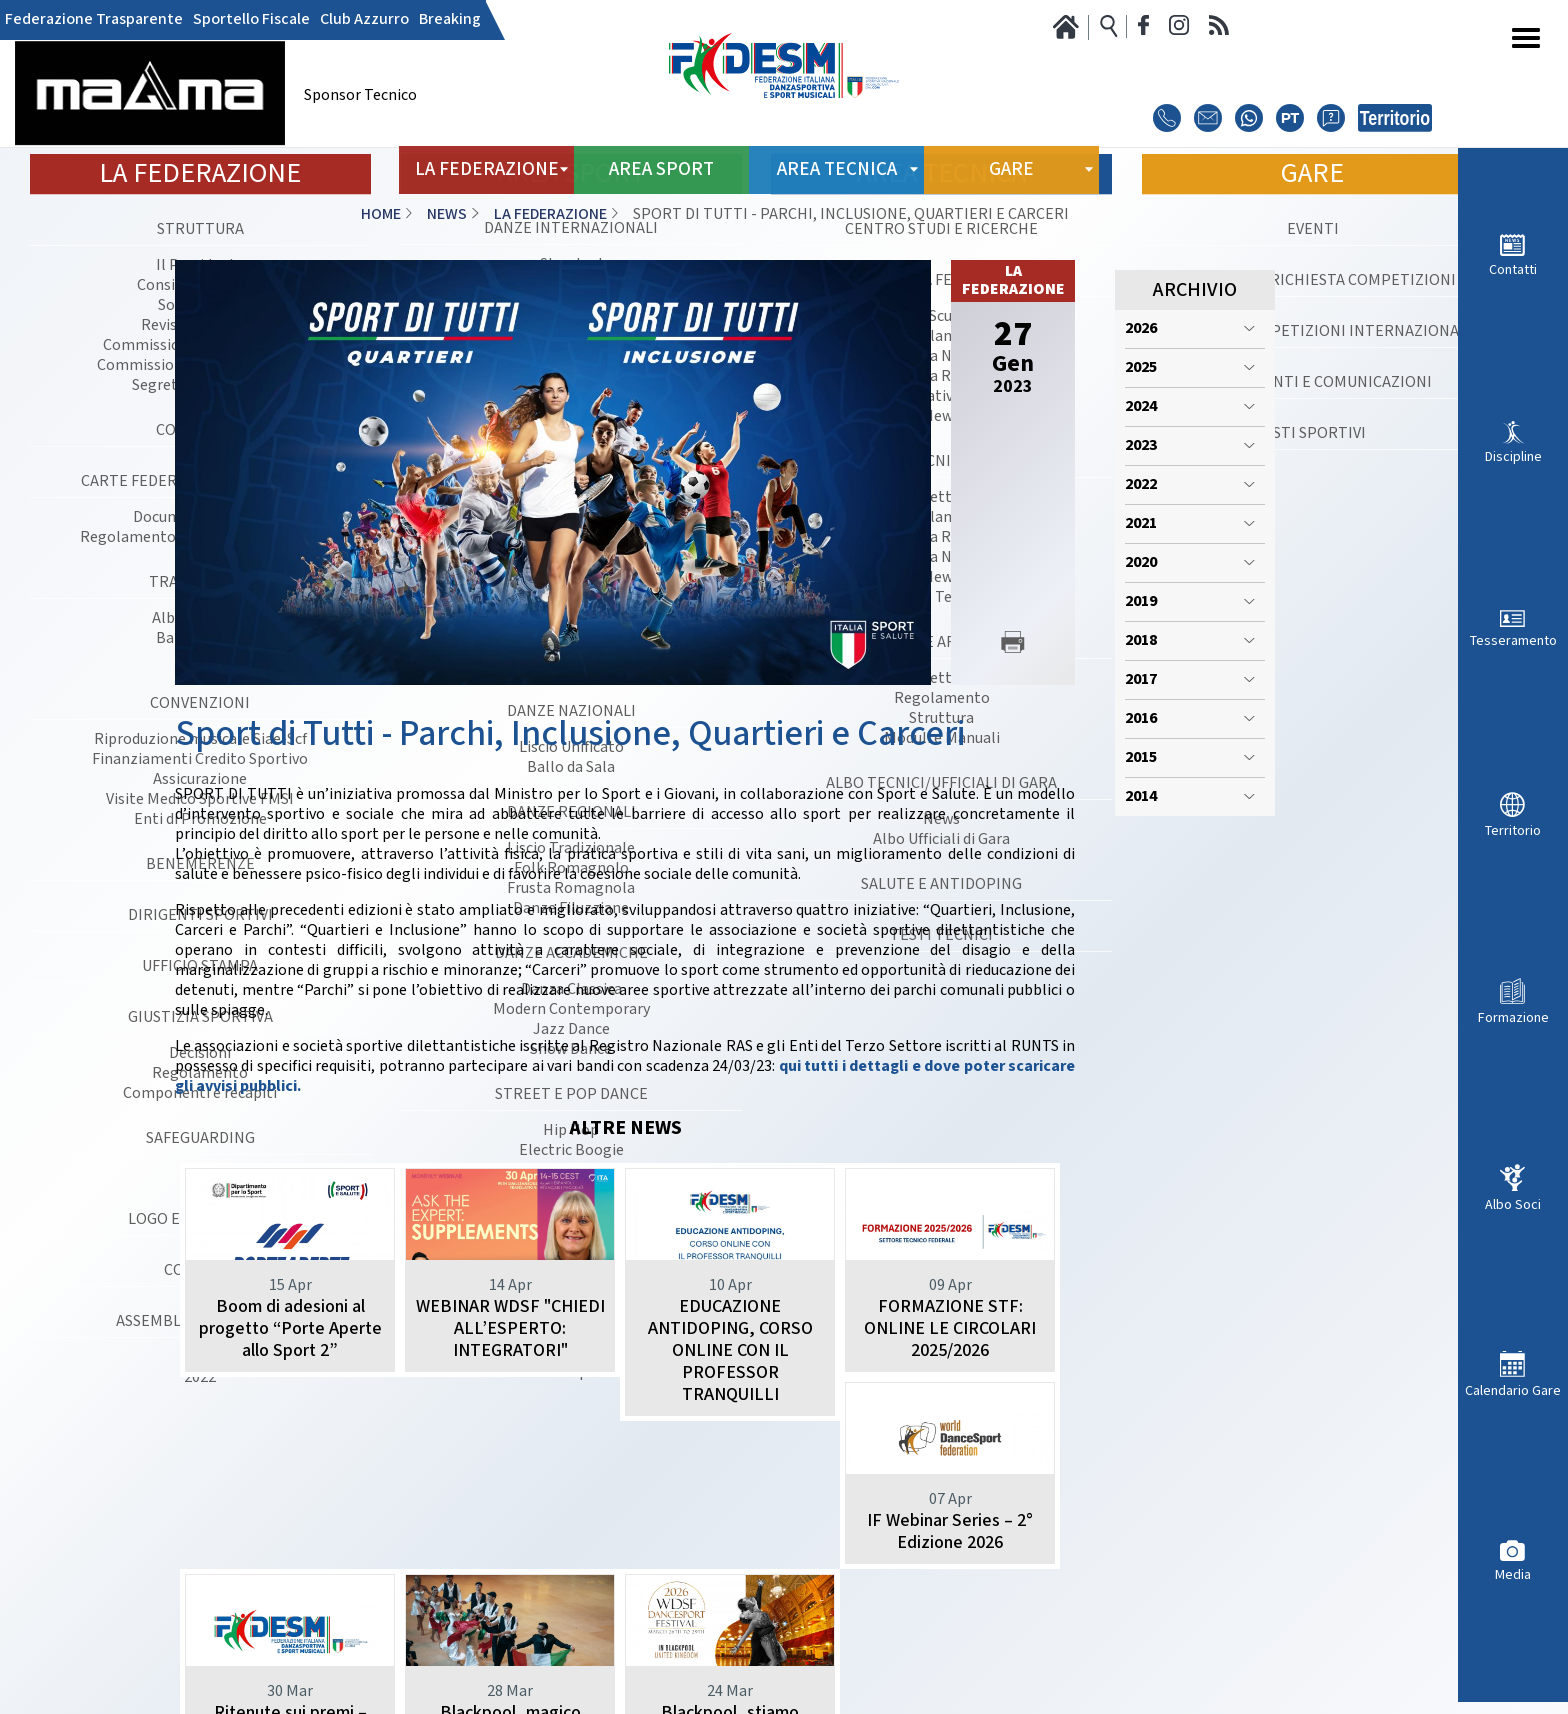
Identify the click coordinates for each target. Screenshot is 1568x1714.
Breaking (450, 20)
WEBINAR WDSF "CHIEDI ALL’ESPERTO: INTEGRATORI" (510, 1328)
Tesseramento (1513, 640)
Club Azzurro (364, 20)
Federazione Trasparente (94, 20)
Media (1513, 1574)
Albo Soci (1513, 1204)
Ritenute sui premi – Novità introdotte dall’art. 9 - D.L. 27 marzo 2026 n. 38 (510, 1597)
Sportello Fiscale (251, 20)
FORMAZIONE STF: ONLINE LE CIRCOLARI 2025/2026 (950, 1328)
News (447, 214)
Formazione (1513, 1017)
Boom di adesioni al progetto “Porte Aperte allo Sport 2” (290, 1328)
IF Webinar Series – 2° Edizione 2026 (290, 1575)
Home (381, 214)
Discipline (1513, 456)
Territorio (1513, 830)
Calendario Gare (1513, 1390)
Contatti (1513, 269)
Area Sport (661, 169)
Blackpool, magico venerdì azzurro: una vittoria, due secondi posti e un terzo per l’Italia (730, 1608)
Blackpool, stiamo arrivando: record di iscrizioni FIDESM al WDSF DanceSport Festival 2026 (950, 1608)
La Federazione (550, 214)
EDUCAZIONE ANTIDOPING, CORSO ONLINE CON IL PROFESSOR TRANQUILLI (730, 1350)
